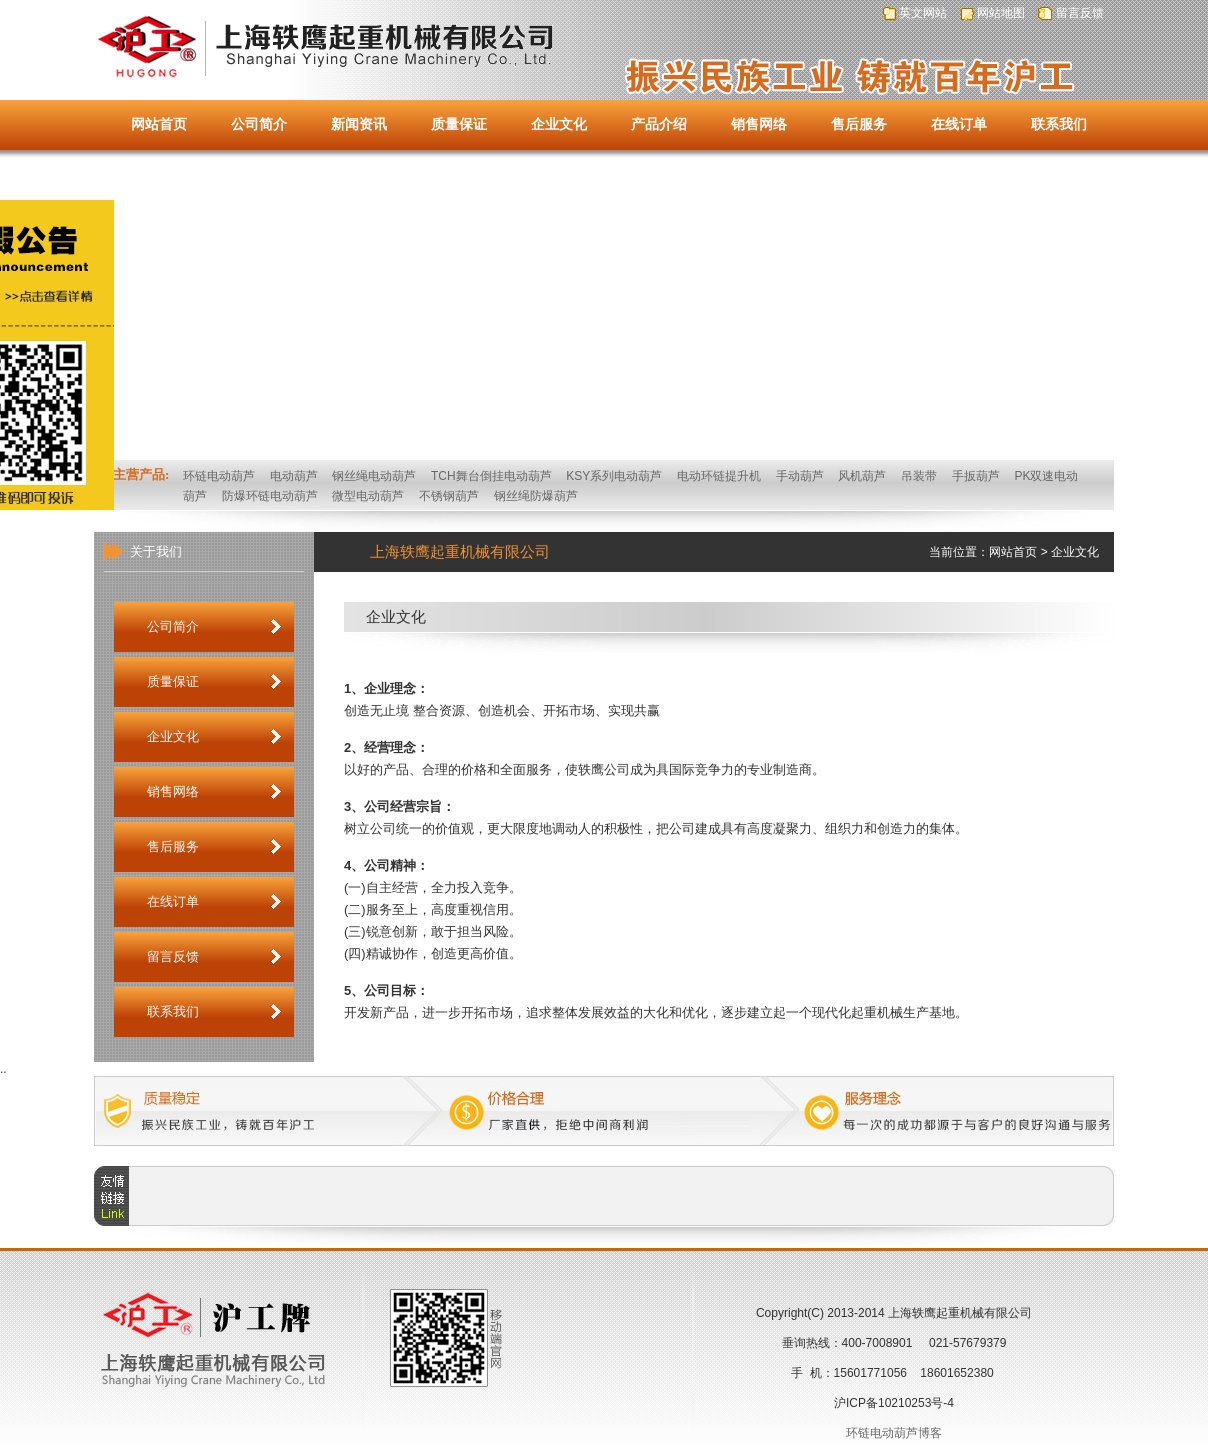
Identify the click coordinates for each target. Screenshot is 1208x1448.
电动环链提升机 (719, 476)
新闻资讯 (359, 124)
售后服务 (859, 124)
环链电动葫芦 (219, 476)
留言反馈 (1080, 13)
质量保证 (459, 124)
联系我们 (1059, 124)
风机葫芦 (862, 476)
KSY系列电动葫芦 (614, 476)
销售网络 (759, 124)
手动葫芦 (800, 476)
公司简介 (259, 124)
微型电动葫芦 (368, 496)
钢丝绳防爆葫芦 (536, 496)
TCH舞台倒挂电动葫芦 (491, 476)
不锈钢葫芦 (449, 496)
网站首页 (159, 124)
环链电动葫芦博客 (894, 1433)
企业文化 (559, 124)
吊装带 (919, 476)
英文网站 (923, 13)
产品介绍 (659, 124)
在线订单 (959, 124)
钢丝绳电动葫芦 (374, 476)
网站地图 (1001, 13)
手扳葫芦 (976, 476)
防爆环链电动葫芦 (270, 496)
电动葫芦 (294, 476)
